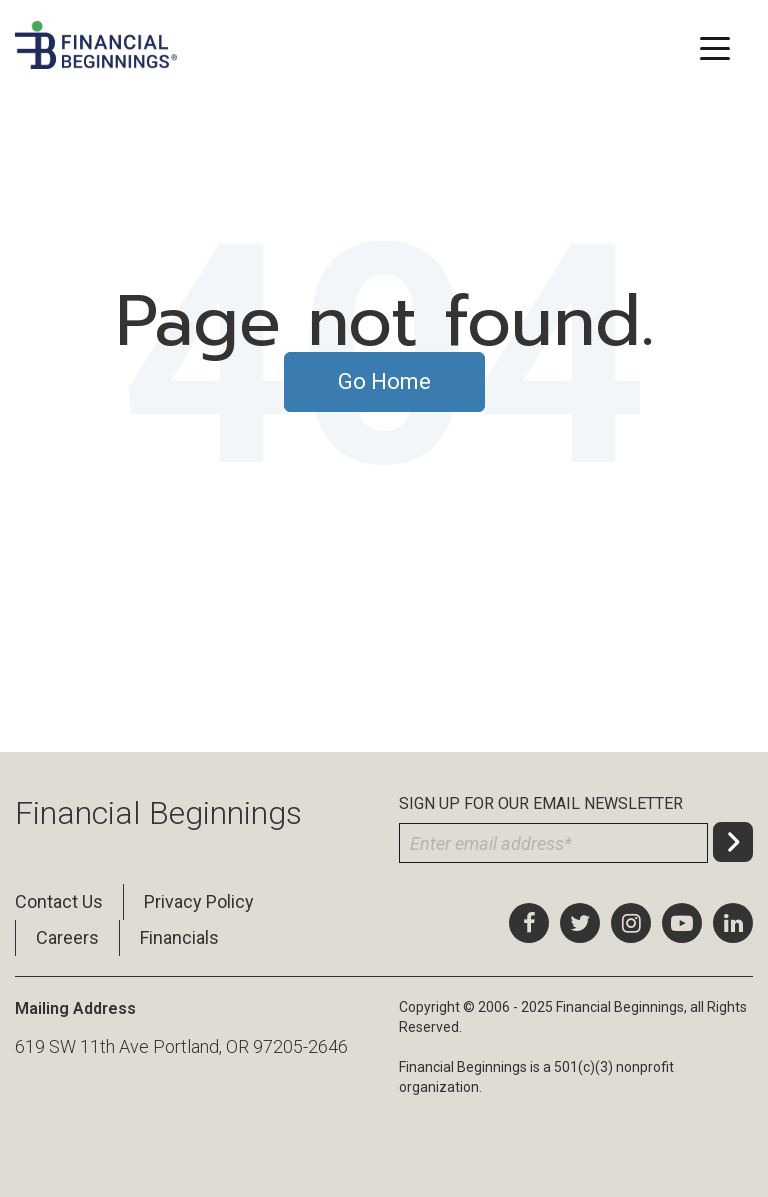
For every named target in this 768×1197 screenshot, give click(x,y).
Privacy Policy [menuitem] (199, 901)
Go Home (384, 381)
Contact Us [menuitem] (59, 901)
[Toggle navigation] (714, 46)
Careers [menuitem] (67, 937)
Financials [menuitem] (179, 937)
